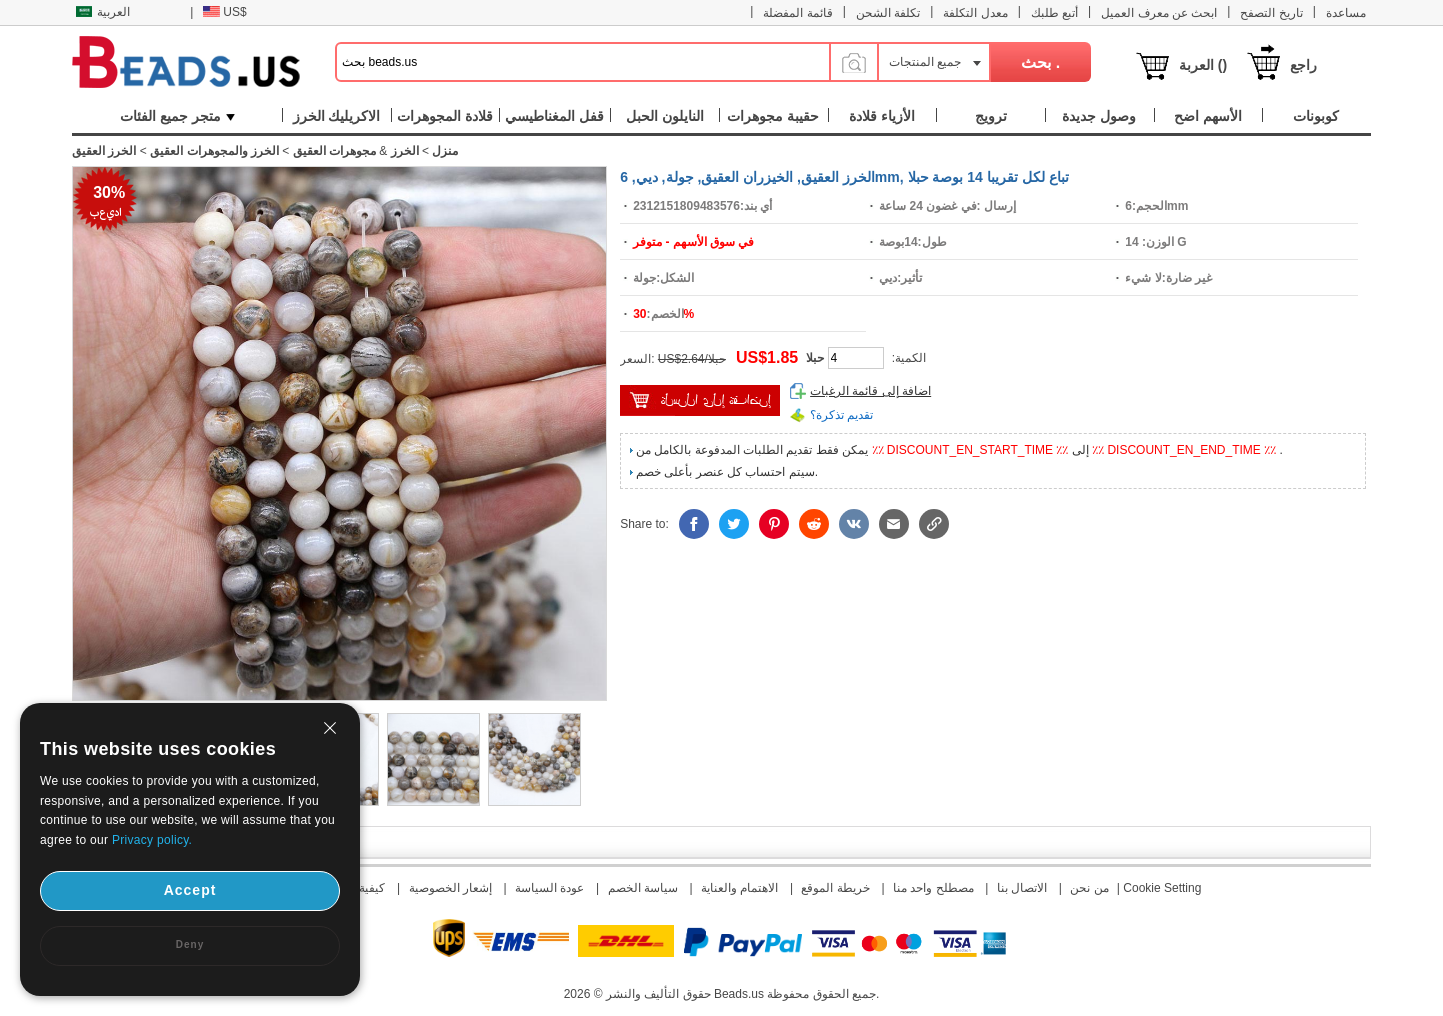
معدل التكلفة (975, 13)
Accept (190, 890)
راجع (1303, 65)
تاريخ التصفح (1271, 13)
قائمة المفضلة (797, 13)
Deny (190, 944)
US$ (224, 12)
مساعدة (1346, 13)
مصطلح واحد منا (933, 888)
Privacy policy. (152, 840)
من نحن (1089, 888)
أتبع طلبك (1054, 13)
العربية (103, 12)
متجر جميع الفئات (177, 116)
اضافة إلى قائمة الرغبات (870, 391)
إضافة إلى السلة (700, 400)
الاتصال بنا (1022, 888)
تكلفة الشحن (888, 13)
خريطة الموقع (835, 888)
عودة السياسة (549, 888)
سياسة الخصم (643, 888)
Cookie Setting (1162, 888)
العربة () (1203, 65)
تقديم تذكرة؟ (841, 415)
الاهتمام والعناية (739, 888)
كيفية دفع (362, 888)
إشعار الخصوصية (450, 888)
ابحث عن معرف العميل (1159, 13)
